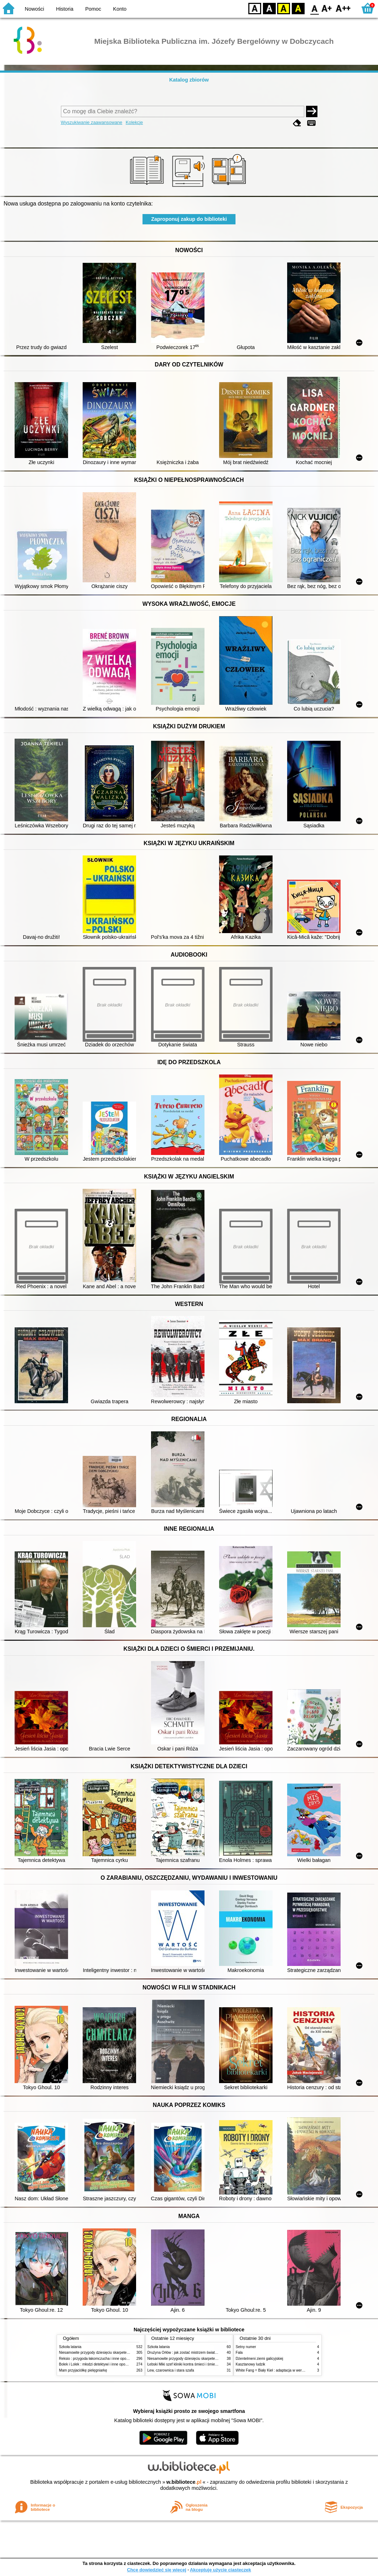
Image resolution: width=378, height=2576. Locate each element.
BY (298, 8)
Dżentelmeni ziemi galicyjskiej (259, 2359)
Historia (64, 9)
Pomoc (93, 9)
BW (269, 8)
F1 (326, 8)
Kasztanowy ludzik (250, 2364)
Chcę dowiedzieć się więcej (156, 2569)
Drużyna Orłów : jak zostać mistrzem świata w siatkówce (192, 2352)
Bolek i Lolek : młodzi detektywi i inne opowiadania (99, 2364)
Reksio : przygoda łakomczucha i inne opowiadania (100, 2359)
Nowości (34, 9)
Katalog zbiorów (189, 80)
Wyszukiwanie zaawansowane (92, 122)
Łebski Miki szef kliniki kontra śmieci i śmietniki (184, 2364)
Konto (119, 9)
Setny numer (246, 2347)
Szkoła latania (70, 2347)
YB (283, 8)
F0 (314, 8)
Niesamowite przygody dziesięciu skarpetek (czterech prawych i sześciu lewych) (123, 2352)
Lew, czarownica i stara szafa (170, 2370)
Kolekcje (134, 122)
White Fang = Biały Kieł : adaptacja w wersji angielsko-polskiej (285, 2370)
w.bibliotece (184, 2482)
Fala (239, 2352)
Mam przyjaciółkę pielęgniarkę (83, 2370)
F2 (343, 8)
